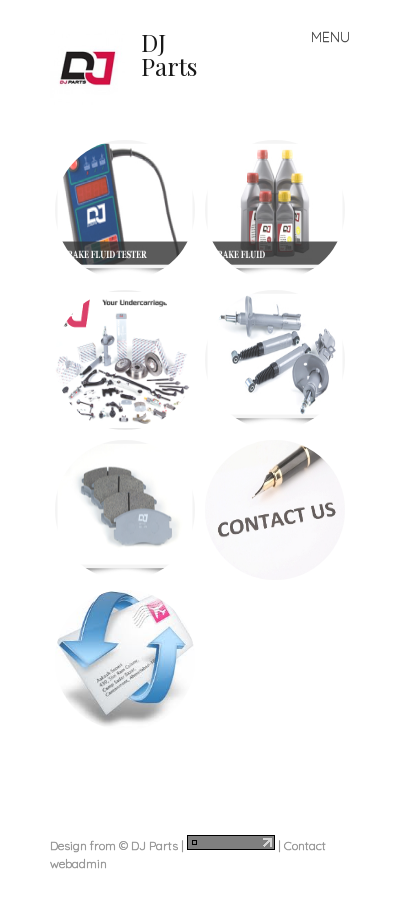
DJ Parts (169, 54)
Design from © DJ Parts (114, 845)
